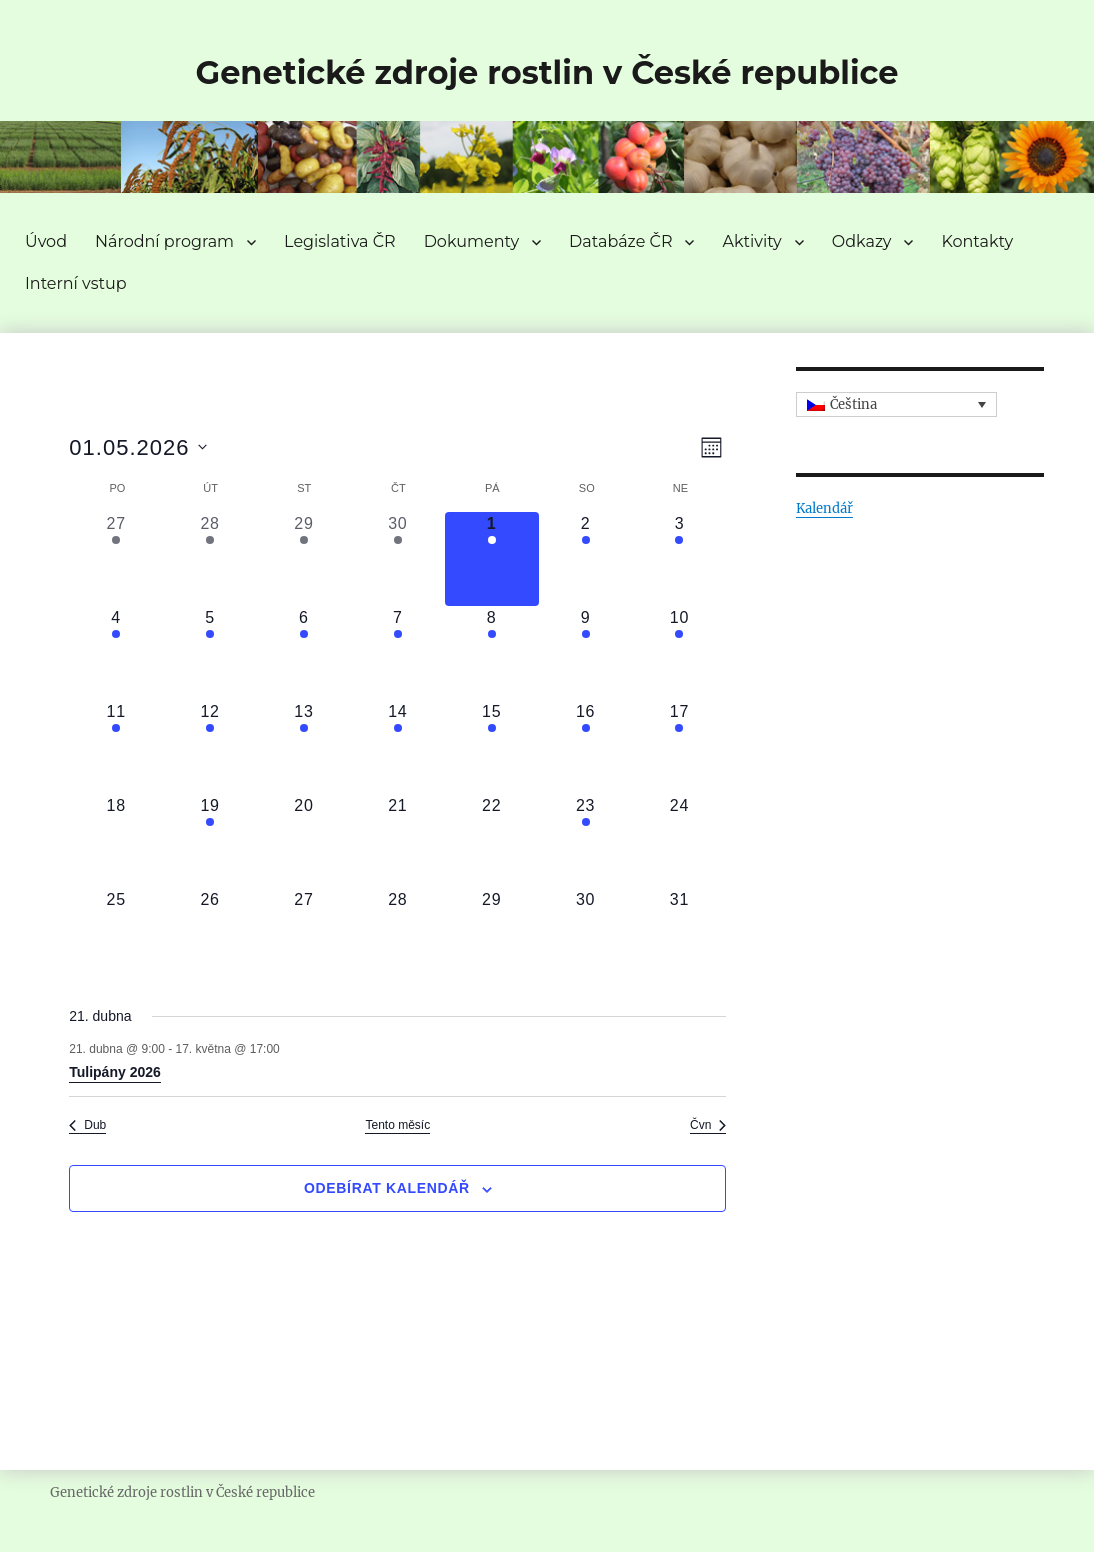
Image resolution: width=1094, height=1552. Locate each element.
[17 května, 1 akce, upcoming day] (680, 747)
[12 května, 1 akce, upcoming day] (210, 747)
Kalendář (824, 508)
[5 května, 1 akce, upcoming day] (210, 653)
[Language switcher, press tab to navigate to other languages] (897, 405)
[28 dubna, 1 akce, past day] (210, 559)
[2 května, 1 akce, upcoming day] (586, 559)
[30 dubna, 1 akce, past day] (398, 559)
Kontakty (977, 241)
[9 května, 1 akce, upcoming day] (586, 653)
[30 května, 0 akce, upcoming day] (586, 935)
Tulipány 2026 (115, 1072)
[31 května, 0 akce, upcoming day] (680, 935)
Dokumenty (471, 241)
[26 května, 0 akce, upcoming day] (210, 935)
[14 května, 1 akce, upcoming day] (398, 747)
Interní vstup (76, 283)
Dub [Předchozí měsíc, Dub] (87, 1125)
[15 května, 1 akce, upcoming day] (492, 747)
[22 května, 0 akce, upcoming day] (492, 841)
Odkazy (862, 241)
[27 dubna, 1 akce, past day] (116, 559)
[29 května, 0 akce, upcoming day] (492, 935)
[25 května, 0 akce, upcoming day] (116, 935)
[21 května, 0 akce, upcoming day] (398, 841)
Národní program (164, 241)
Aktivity (751, 241)
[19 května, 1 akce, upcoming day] (210, 841)
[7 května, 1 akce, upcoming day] (398, 653)
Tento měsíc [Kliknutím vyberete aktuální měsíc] (397, 1125)
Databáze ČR (620, 241)
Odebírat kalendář (387, 1188)
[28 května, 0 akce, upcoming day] (398, 935)
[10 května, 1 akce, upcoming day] (680, 653)
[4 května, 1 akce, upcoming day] (116, 653)
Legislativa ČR (340, 241)
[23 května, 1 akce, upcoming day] (586, 841)
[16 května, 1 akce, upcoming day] (586, 747)
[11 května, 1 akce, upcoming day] (116, 747)
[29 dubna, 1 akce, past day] (304, 559)
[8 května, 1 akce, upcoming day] (492, 653)
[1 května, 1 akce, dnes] (492, 559)
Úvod (46, 241)
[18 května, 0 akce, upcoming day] (116, 841)
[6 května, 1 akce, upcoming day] (304, 653)
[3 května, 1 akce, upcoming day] (680, 559)
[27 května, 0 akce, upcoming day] (304, 935)
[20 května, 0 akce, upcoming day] (304, 841)
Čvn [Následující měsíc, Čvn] (708, 1125)
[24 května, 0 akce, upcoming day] (680, 841)
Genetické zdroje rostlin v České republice (547, 72)
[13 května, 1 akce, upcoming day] (304, 747)
